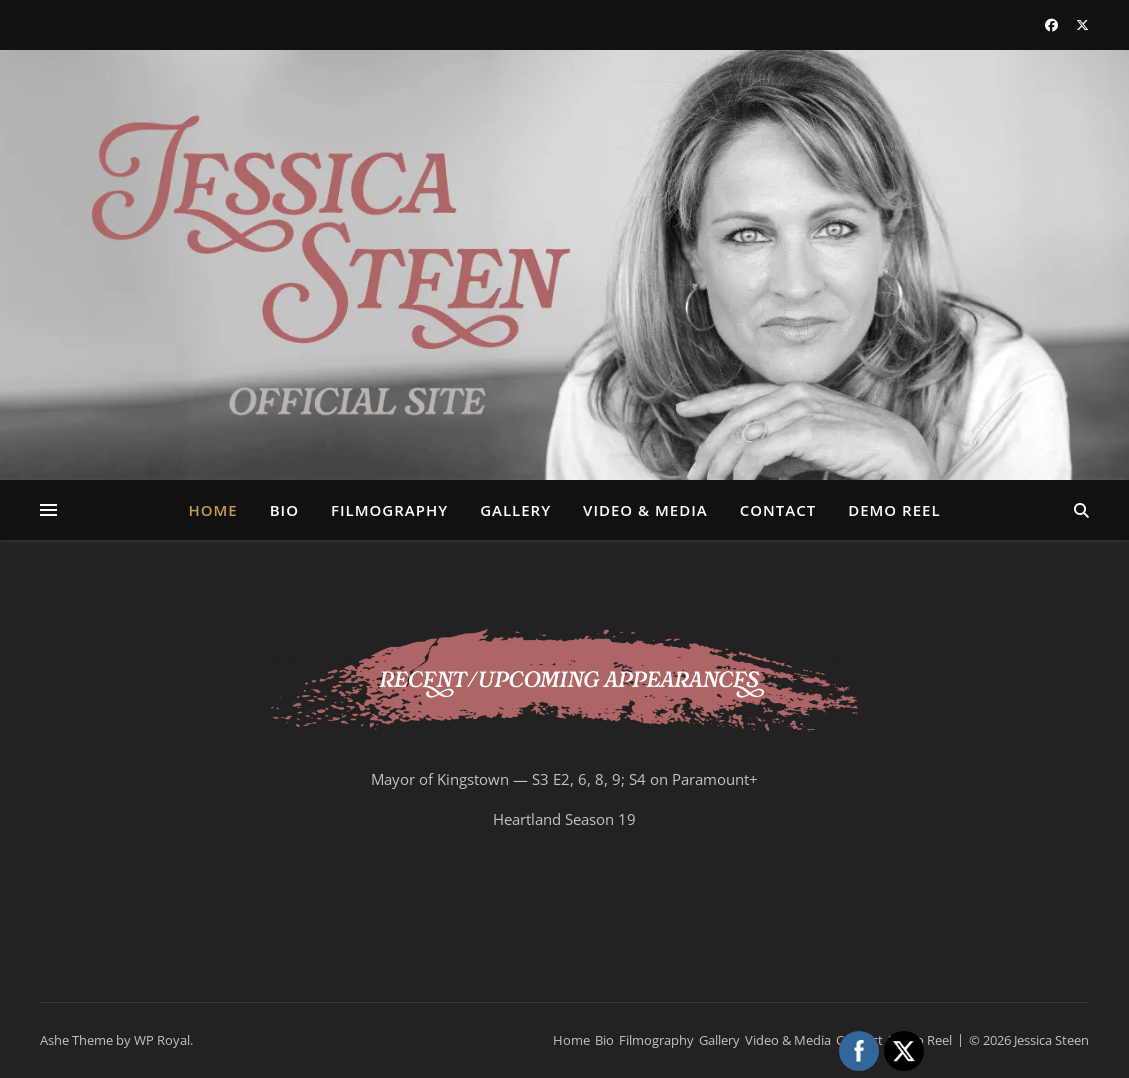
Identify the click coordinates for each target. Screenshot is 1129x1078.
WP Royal (162, 1040)
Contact (778, 510)
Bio (284, 510)
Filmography (389, 510)
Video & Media (645, 510)
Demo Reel (894, 510)
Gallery (515, 510)
